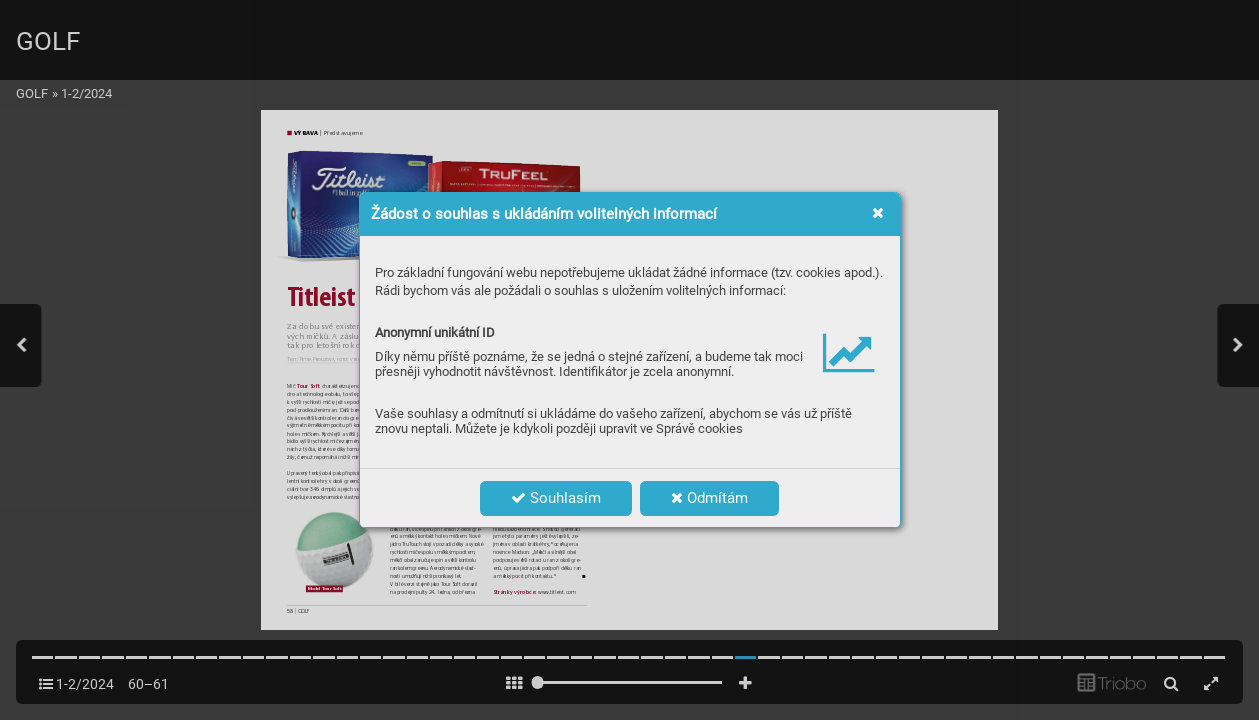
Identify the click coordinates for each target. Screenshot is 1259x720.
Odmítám (709, 498)
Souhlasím (556, 498)
